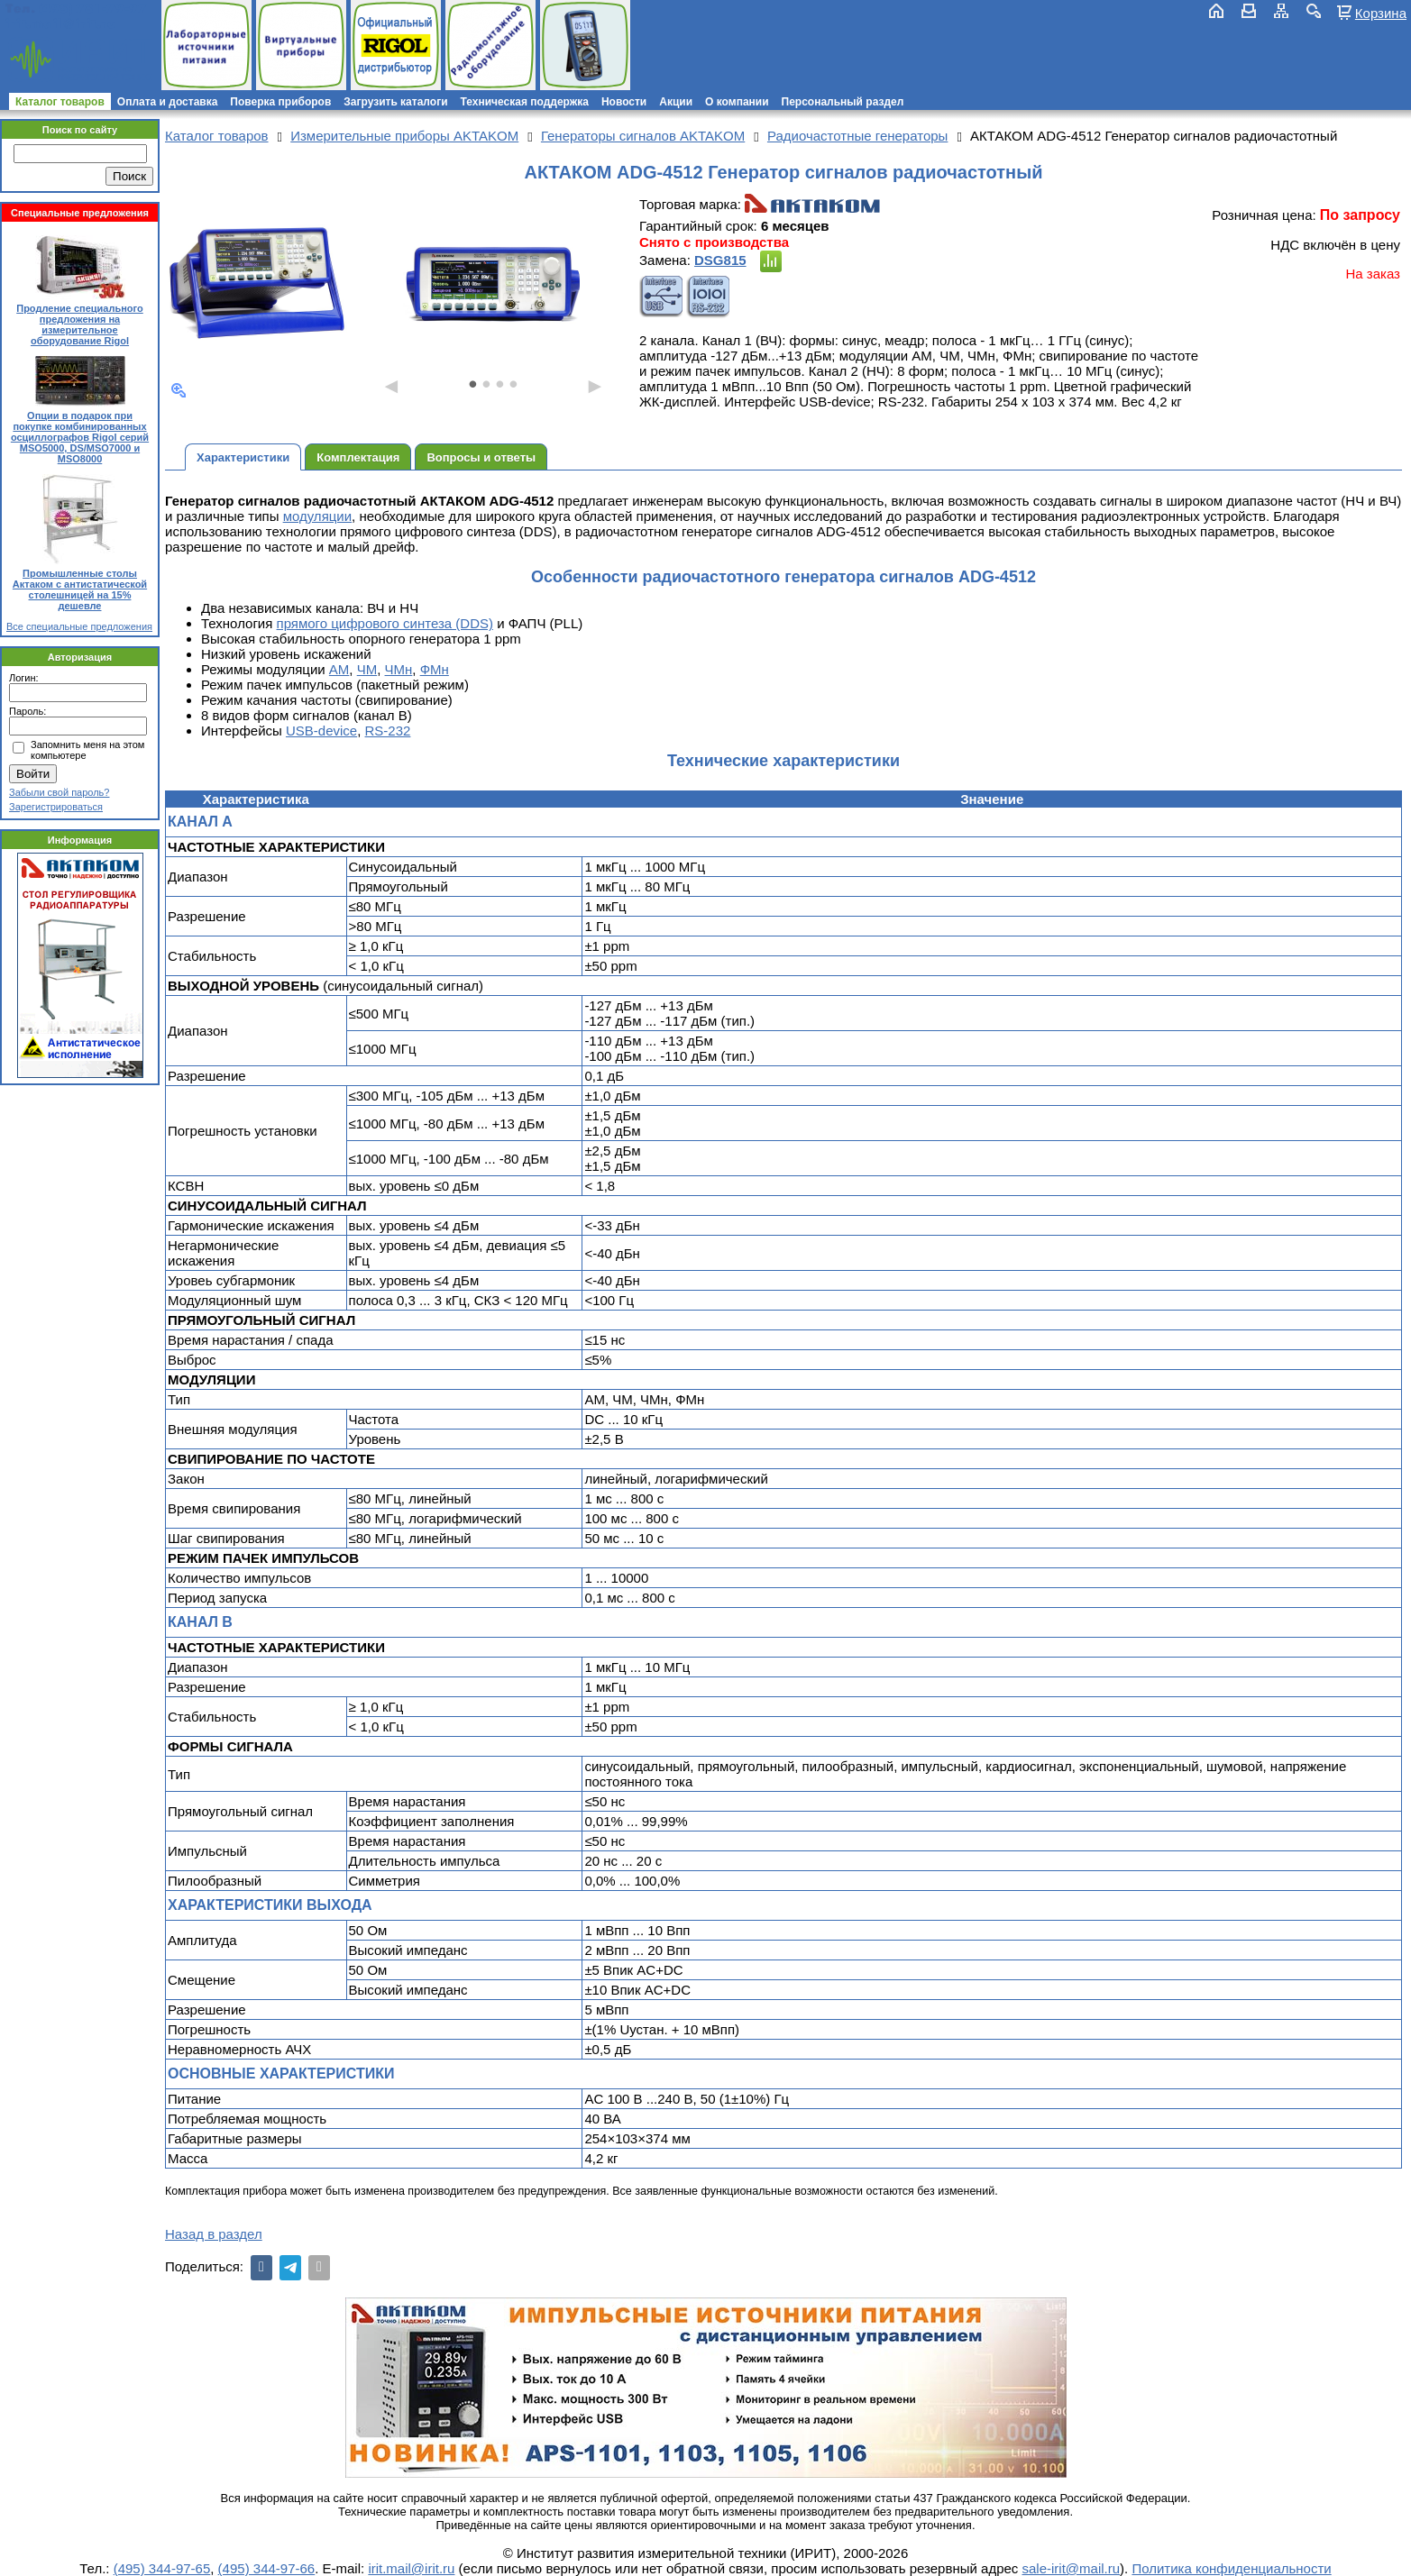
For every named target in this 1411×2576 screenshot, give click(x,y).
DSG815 (720, 260)
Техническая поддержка (525, 102)
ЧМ (367, 669)
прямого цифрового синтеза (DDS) (385, 623)
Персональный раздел (843, 102)
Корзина (1380, 12)
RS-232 (388, 730)
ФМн (434, 669)
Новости (623, 102)
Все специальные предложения (79, 626)
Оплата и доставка (167, 102)
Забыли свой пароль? (59, 792)
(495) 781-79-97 (92, 8)
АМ (339, 669)
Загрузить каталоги (395, 102)
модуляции (317, 516)
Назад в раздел (213, 2234)
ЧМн (399, 669)
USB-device (321, 730)
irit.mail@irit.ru (60, 24)
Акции (675, 102)
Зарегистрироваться (56, 806)
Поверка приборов (280, 102)
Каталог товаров (60, 102)
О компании (737, 102)
